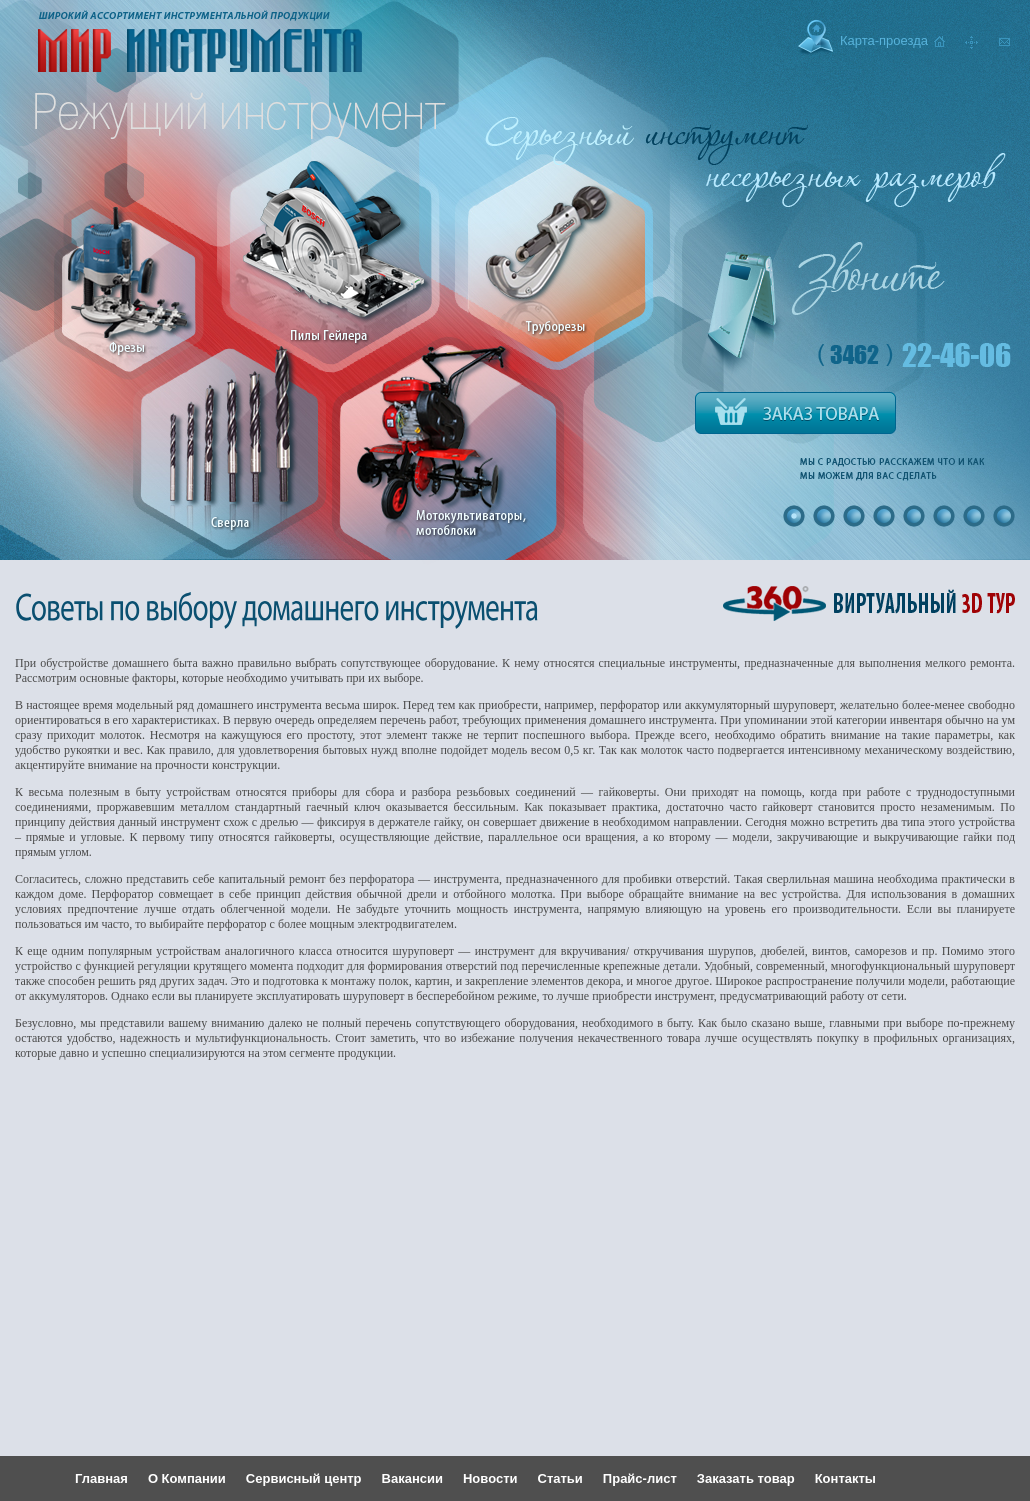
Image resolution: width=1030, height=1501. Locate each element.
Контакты (845, 1478)
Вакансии (412, 1478)
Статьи (560, 1478)
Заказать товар (746, 1478)
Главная (101, 1478)
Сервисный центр (304, 1478)
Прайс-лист (640, 1478)
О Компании (187, 1478)
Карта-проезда (884, 40)
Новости (490, 1478)
